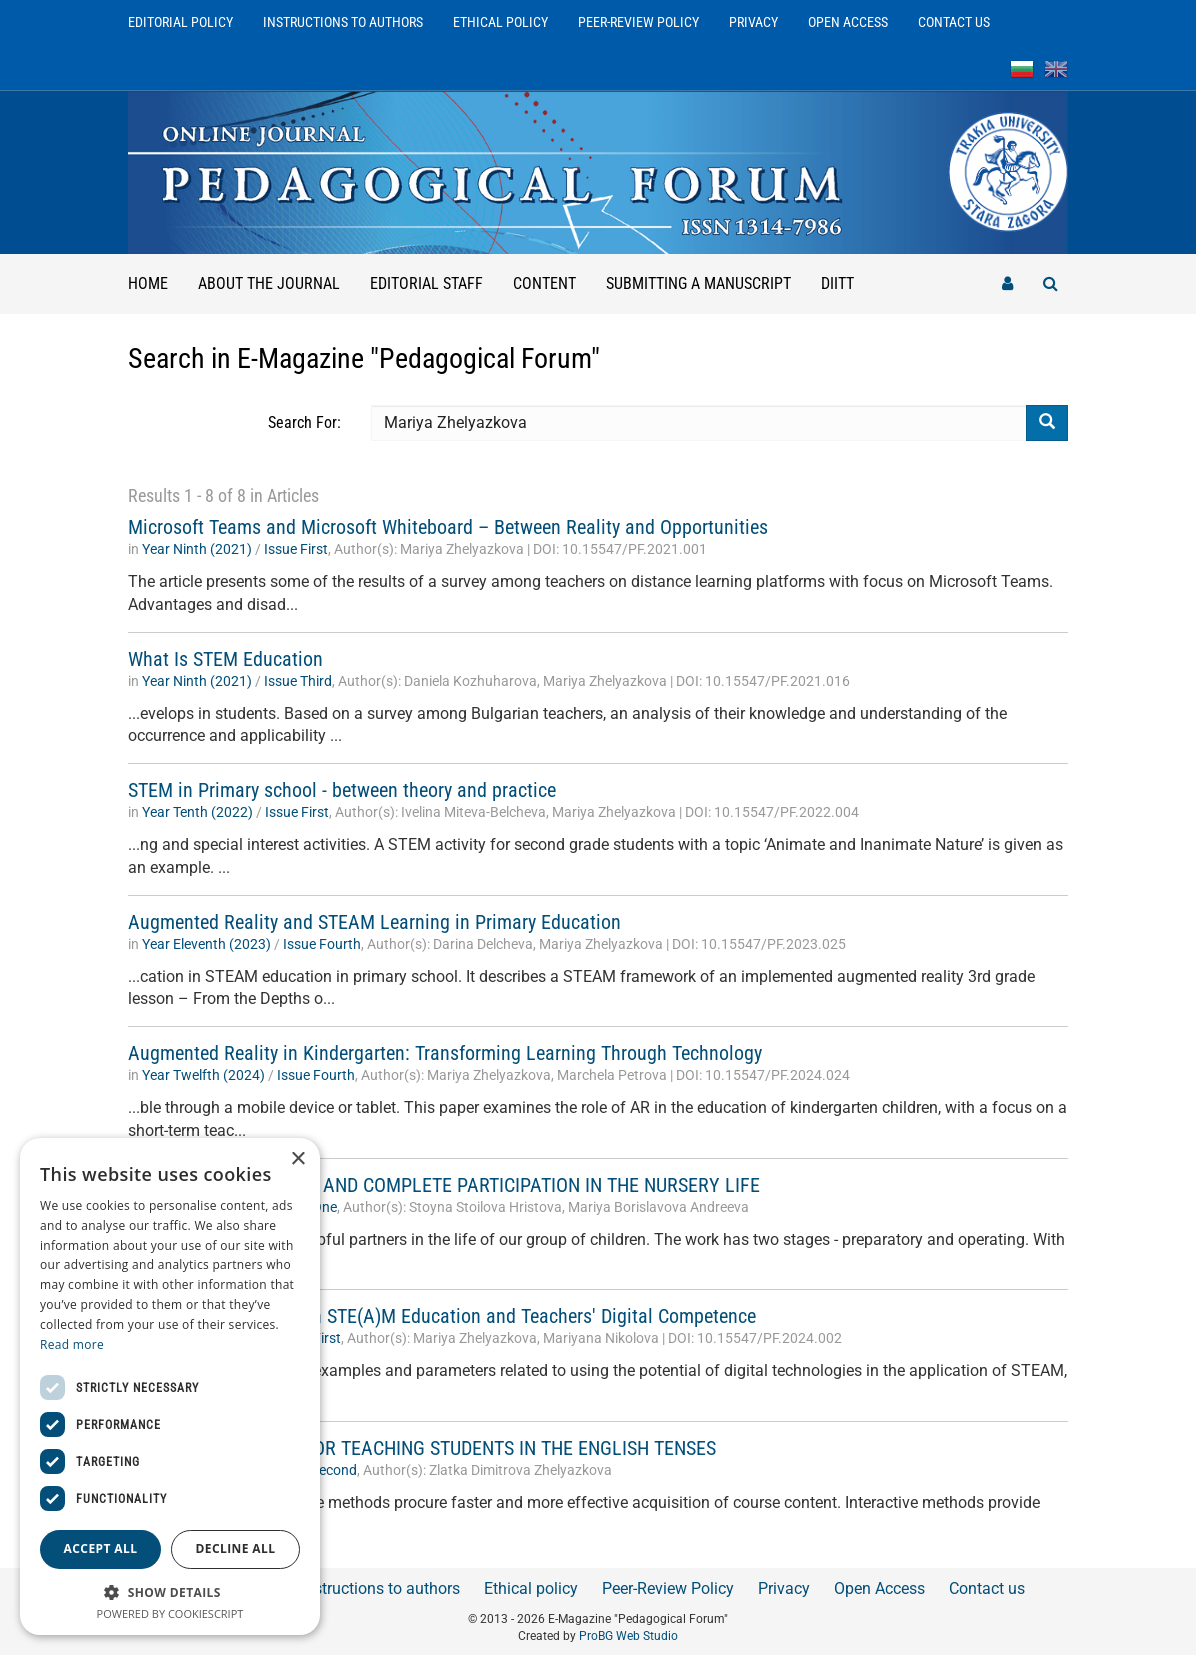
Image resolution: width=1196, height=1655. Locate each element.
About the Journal (269, 283)
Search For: (304, 422)
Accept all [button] (101, 1548)
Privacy (753, 22)
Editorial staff (426, 283)
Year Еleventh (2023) (206, 944)
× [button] (297, 1159)
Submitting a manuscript (698, 283)
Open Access (848, 22)
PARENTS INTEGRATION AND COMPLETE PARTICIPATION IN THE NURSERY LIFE (444, 1185)
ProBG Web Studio (628, 1636)
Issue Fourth (322, 944)
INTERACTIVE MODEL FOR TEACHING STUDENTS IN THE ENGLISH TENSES (422, 1448)
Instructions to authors (343, 22)
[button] (170, 1591)
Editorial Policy (180, 22)
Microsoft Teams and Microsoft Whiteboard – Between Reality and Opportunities (448, 527)
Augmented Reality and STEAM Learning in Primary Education (374, 922)
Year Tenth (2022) (197, 812)
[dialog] (170, 1386)
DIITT (837, 283)
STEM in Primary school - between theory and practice (342, 790)
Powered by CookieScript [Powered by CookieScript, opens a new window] (170, 1613)
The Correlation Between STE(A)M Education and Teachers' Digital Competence (442, 1316)
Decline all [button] (236, 1548)
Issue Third (298, 681)
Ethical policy (500, 22)
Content (544, 283)
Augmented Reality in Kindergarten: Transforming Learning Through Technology (445, 1053)
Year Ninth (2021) (197, 549)
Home (148, 283)
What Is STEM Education (225, 659)
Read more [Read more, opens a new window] (72, 1344)
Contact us (954, 22)
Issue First (296, 549)
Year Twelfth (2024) (203, 1075)
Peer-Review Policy (638, 22)
